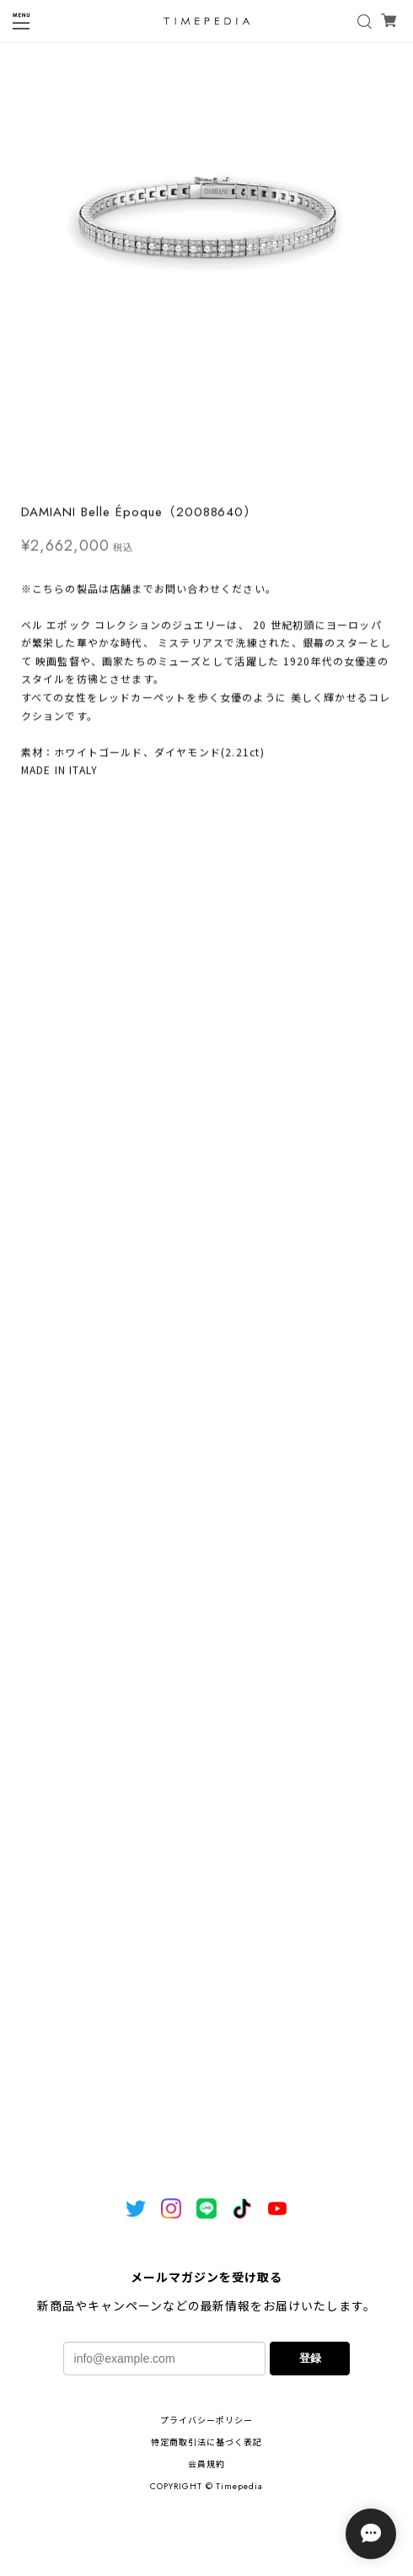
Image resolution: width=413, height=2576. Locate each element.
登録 (310, 2358)
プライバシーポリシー (206, 2420)
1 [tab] (206, 478)
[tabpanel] (206, 254)
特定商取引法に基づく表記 (206, 2442)
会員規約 (206, 2464)
